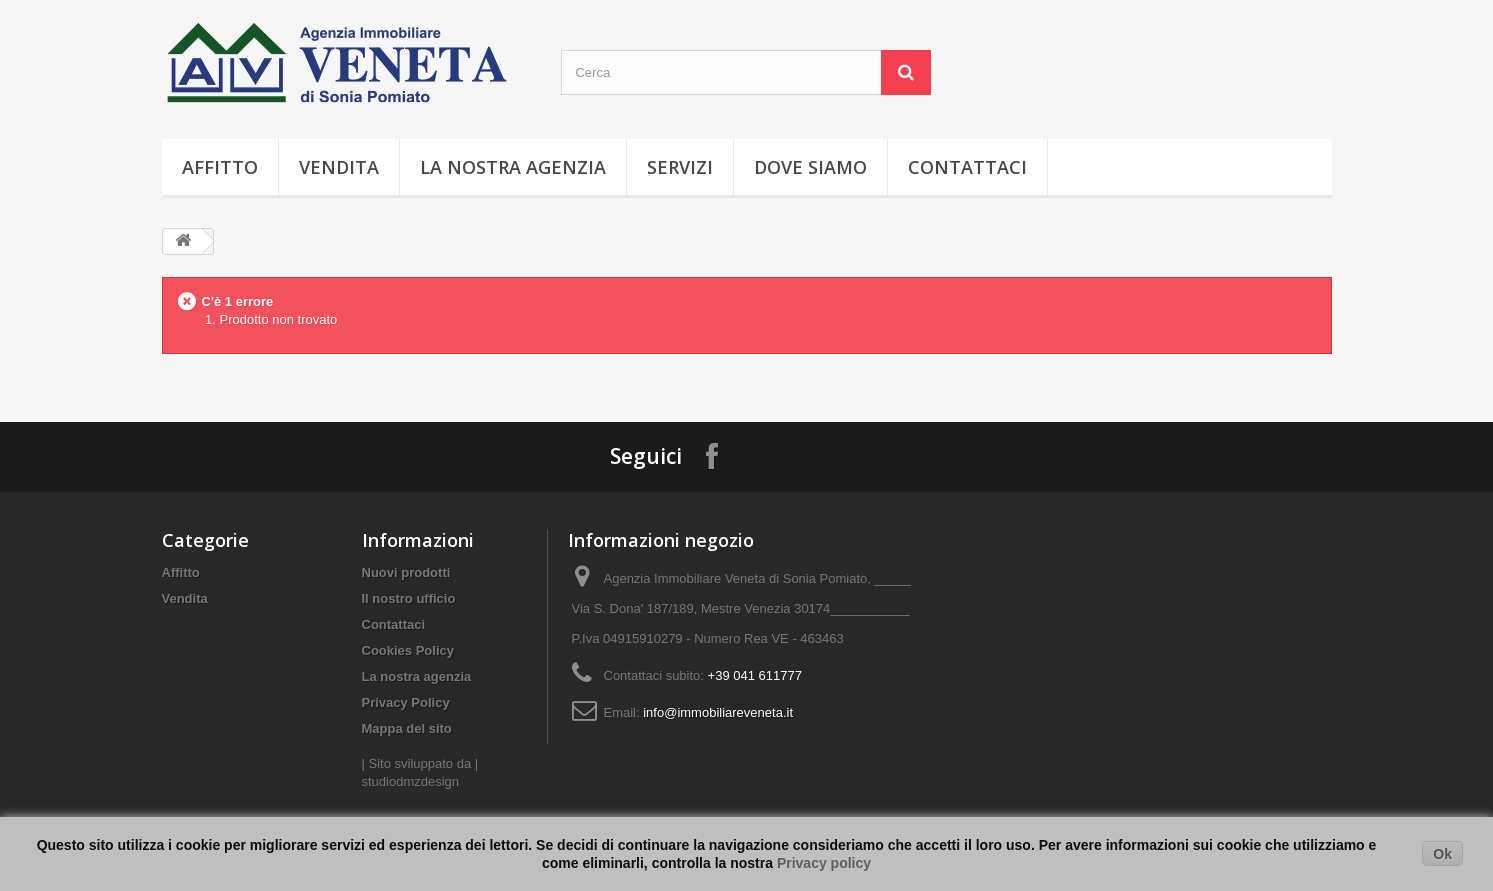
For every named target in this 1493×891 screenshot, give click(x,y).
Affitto (220, 167)
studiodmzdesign (411, 781)
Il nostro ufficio (409, 598)
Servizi (680, 167)
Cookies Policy (408, 650)
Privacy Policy (406, 702)
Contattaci (967, 167)
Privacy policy (824, 863)
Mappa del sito (407, 728)
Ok (1442, 854)
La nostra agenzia (513, 167)
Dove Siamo (810, 167)
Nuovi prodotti (406, 572)
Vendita (339, 167)
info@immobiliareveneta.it (718, 712)
